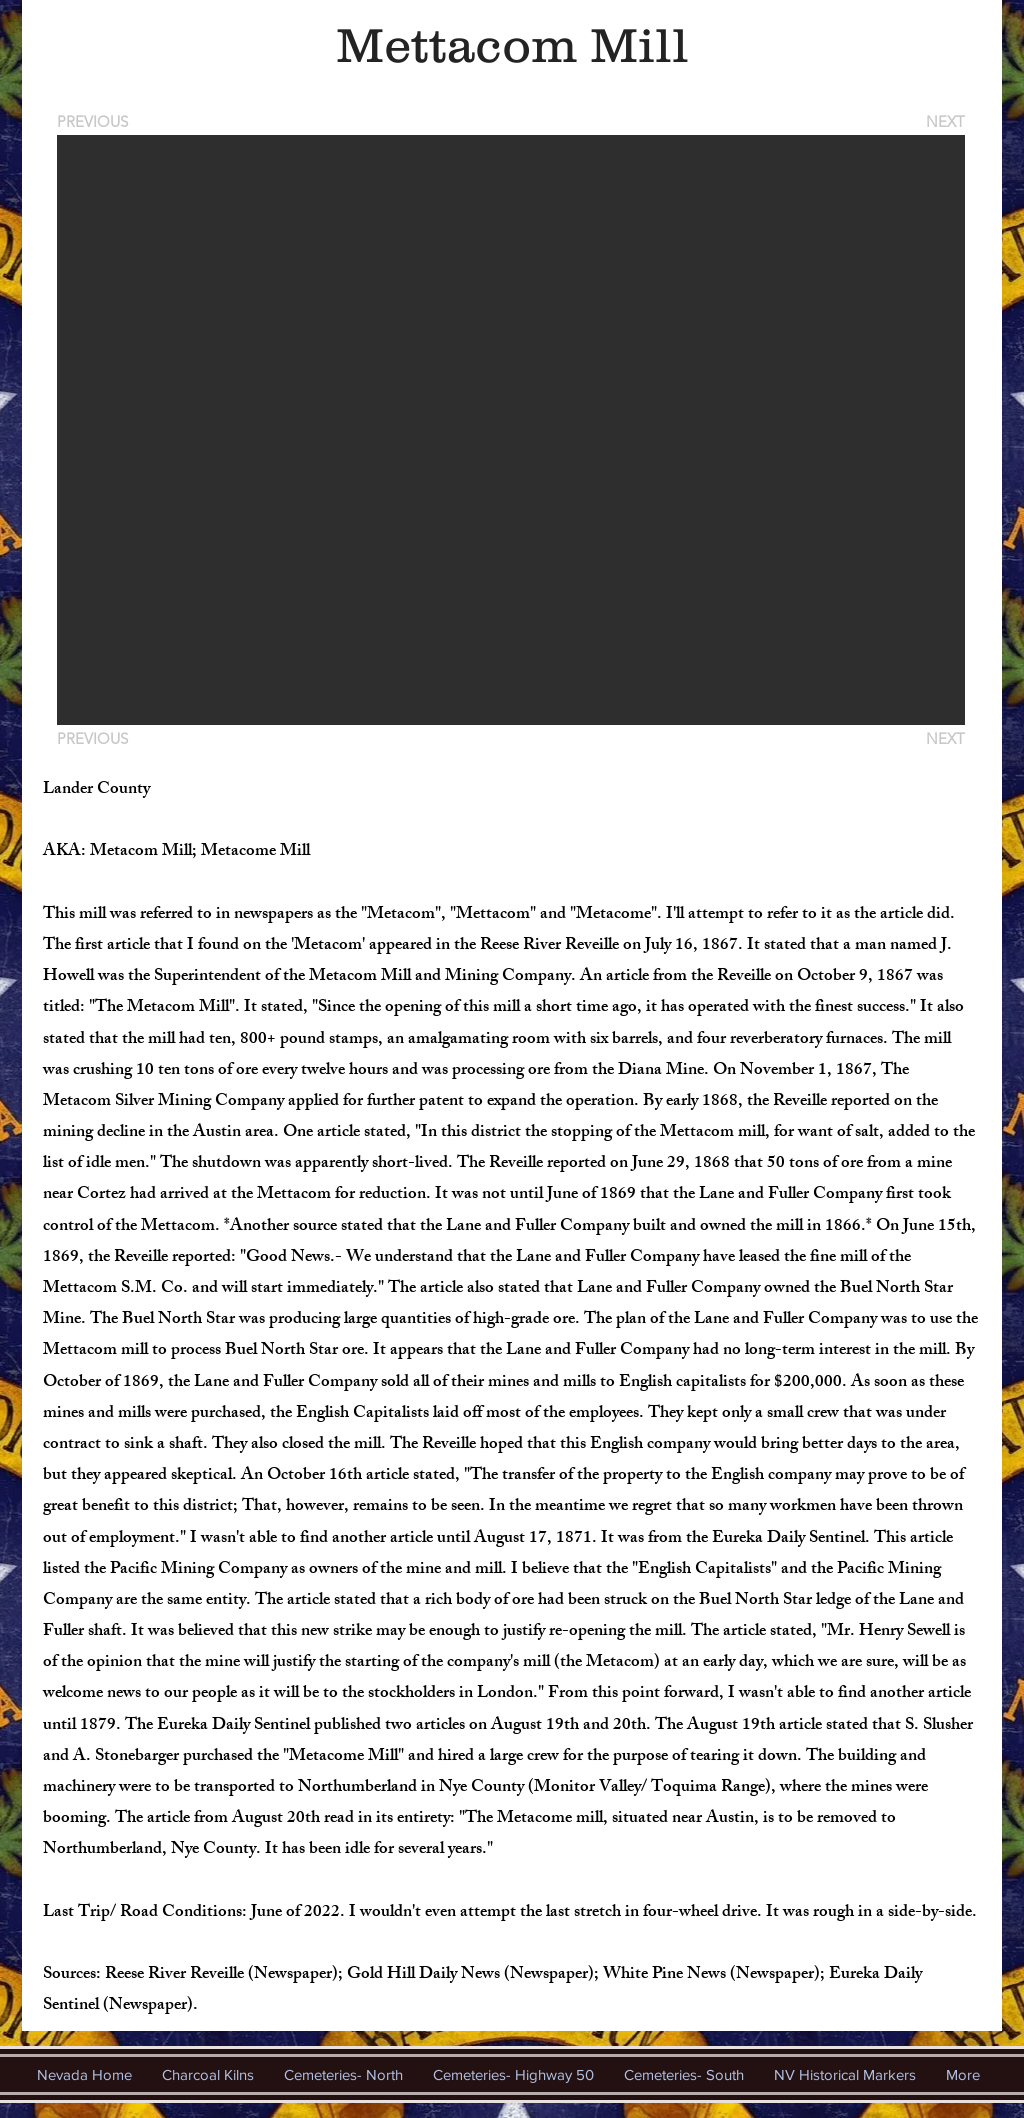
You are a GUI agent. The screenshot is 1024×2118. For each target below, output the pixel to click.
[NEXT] (944, 121)
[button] (511, 430)
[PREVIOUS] (96, 121)
